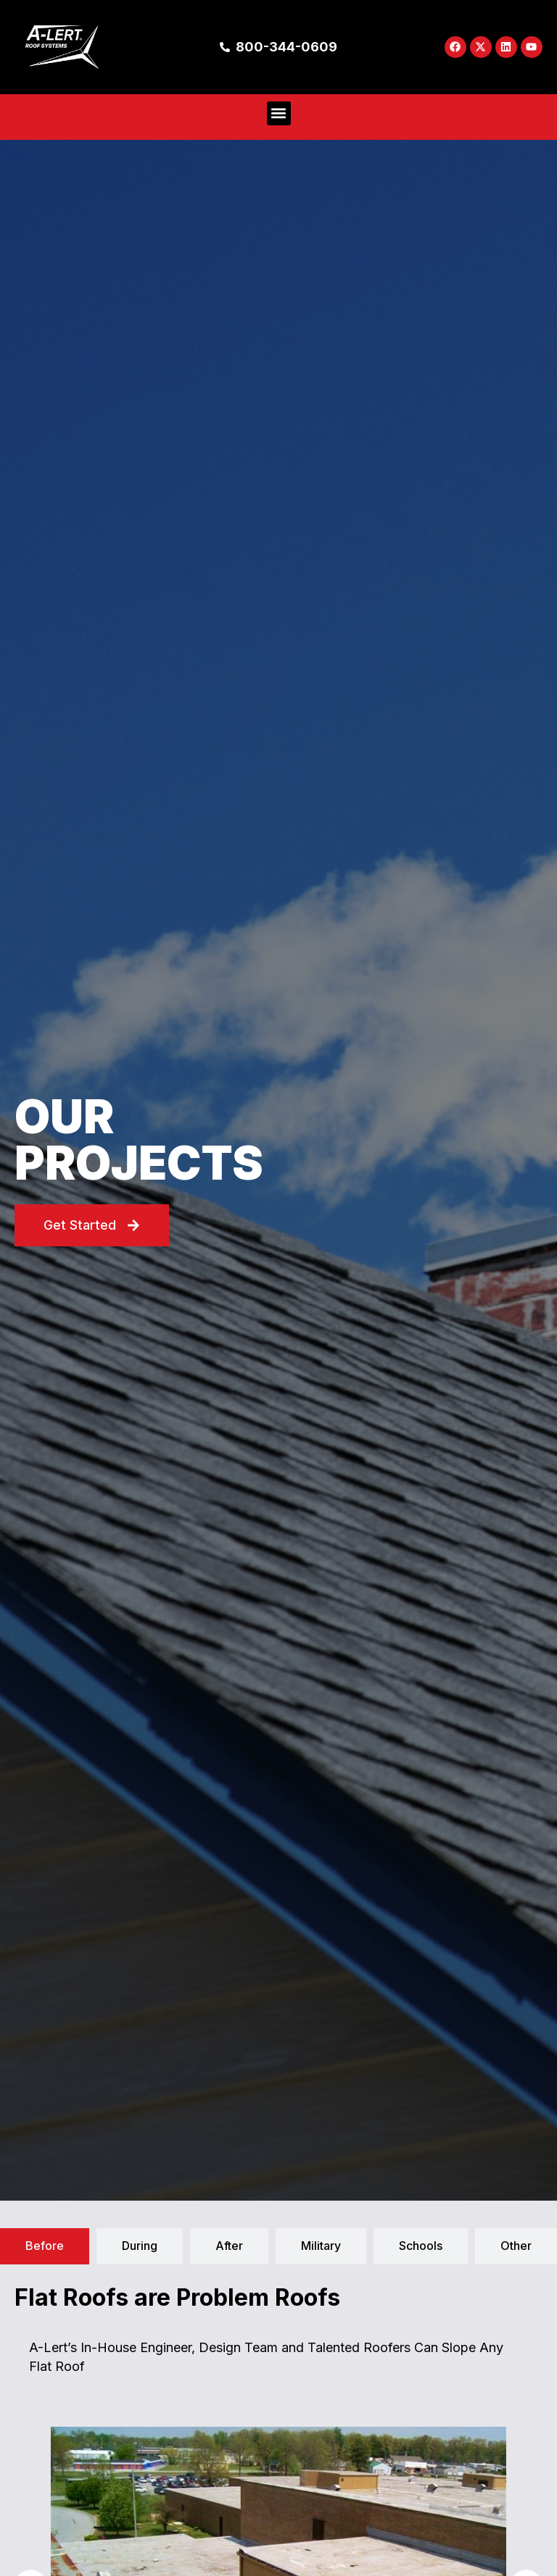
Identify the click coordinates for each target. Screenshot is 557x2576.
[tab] (44, 2246)
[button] (279, 113)
